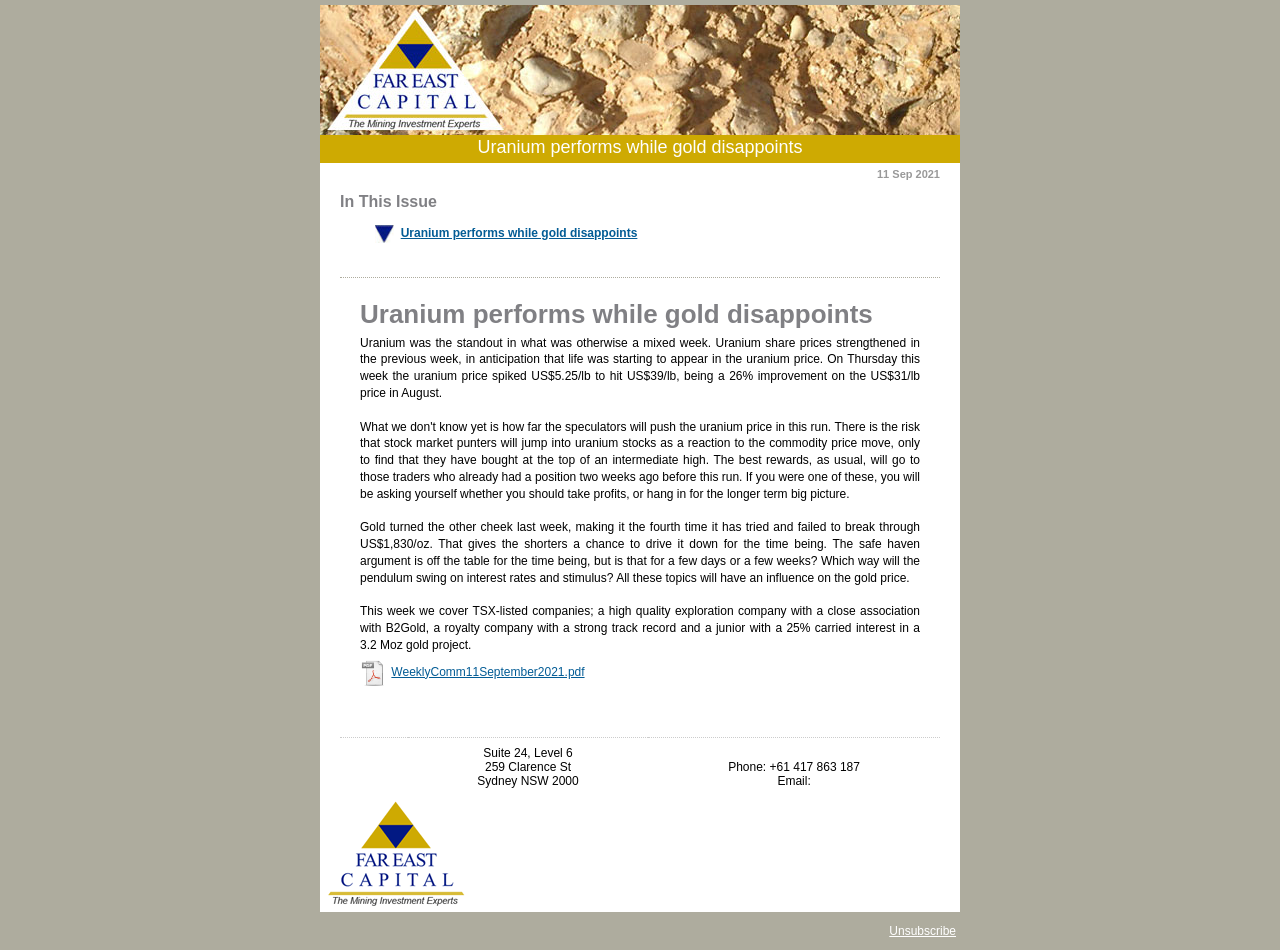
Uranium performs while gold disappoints (519, 233)
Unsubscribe (922, 931)
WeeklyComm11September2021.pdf (487, 672)
